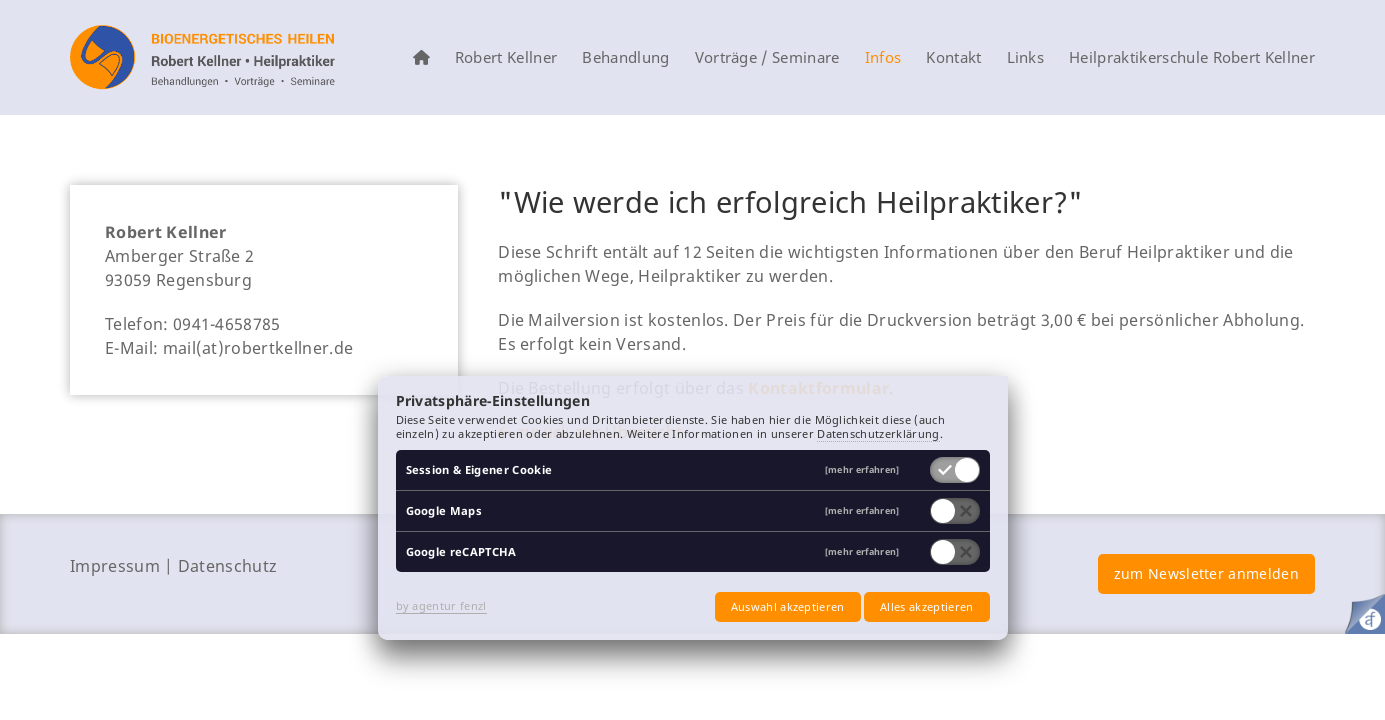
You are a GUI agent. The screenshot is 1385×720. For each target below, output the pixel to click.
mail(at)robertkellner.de (258, 348)
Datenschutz (228, 566)
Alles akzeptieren (926, 606)
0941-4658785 (227, 324)
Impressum (115, 566)
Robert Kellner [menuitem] (506, 57)
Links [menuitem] (1026, 57)
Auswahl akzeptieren (788, 606)
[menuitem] (421, 57)
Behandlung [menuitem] (625, 57)
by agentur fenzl (441, 605)
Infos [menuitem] (883, 57)
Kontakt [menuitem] (953, 57)
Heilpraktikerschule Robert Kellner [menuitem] (1192, 57)
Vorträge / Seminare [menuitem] (767, 57)
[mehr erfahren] (862, 470)
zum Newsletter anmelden (1206, 573)
